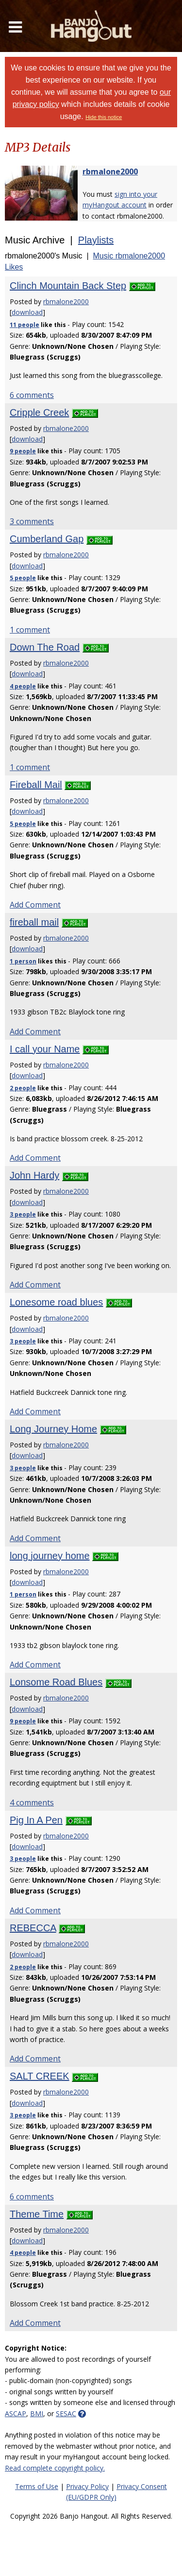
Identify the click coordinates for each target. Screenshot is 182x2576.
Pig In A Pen (36, 1820)
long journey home (50, 1555)
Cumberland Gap (46, 538)
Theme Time (37, 2214)
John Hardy (34, 1175)
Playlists (96, 240)
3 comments (32, 521)
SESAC (66, 2413)
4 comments (32, 1802)
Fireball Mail (36, 784)
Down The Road (45, 647)
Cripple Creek (39, 412)
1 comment (30, 629)
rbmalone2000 (110, 171)
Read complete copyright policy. (55, 2468)
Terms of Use (36, 2486)
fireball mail (34, 922)
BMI (36, 2413)
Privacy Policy (87, 2486)
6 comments (32, 395)
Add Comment (35, 904)
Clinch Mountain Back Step (68, 285)
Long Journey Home (53, 1429)
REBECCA (33, 1928)
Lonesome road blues (56, 1302)
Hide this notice (103, 117)
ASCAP (15, 2413)
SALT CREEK (39, 2076)
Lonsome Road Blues (56, 1682)
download (27, 312)
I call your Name (45, 1049)
